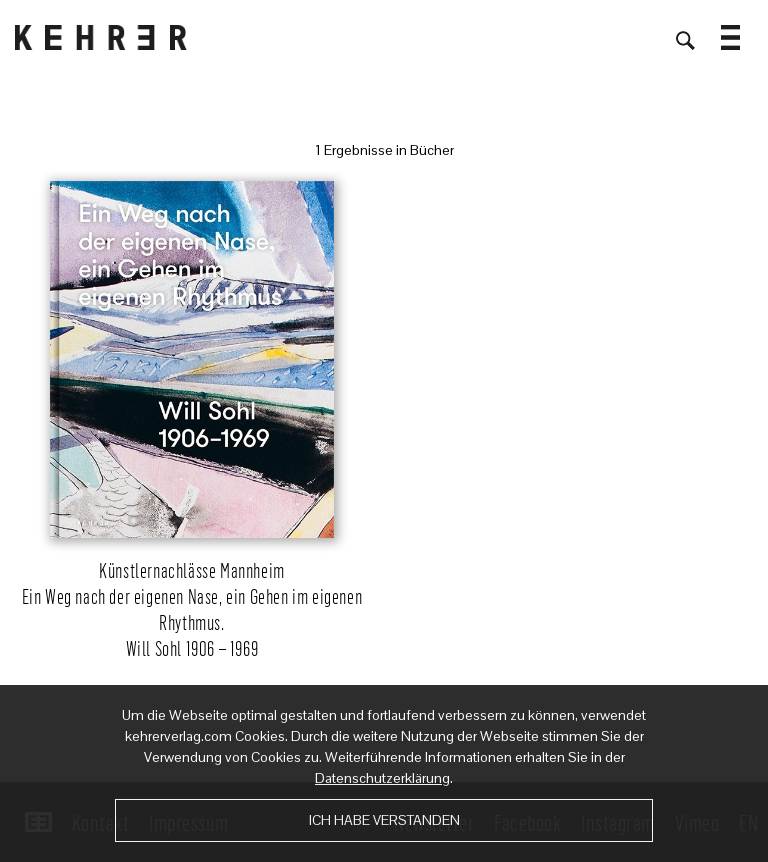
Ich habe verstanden (384, 820)
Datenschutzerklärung (382, 778)
